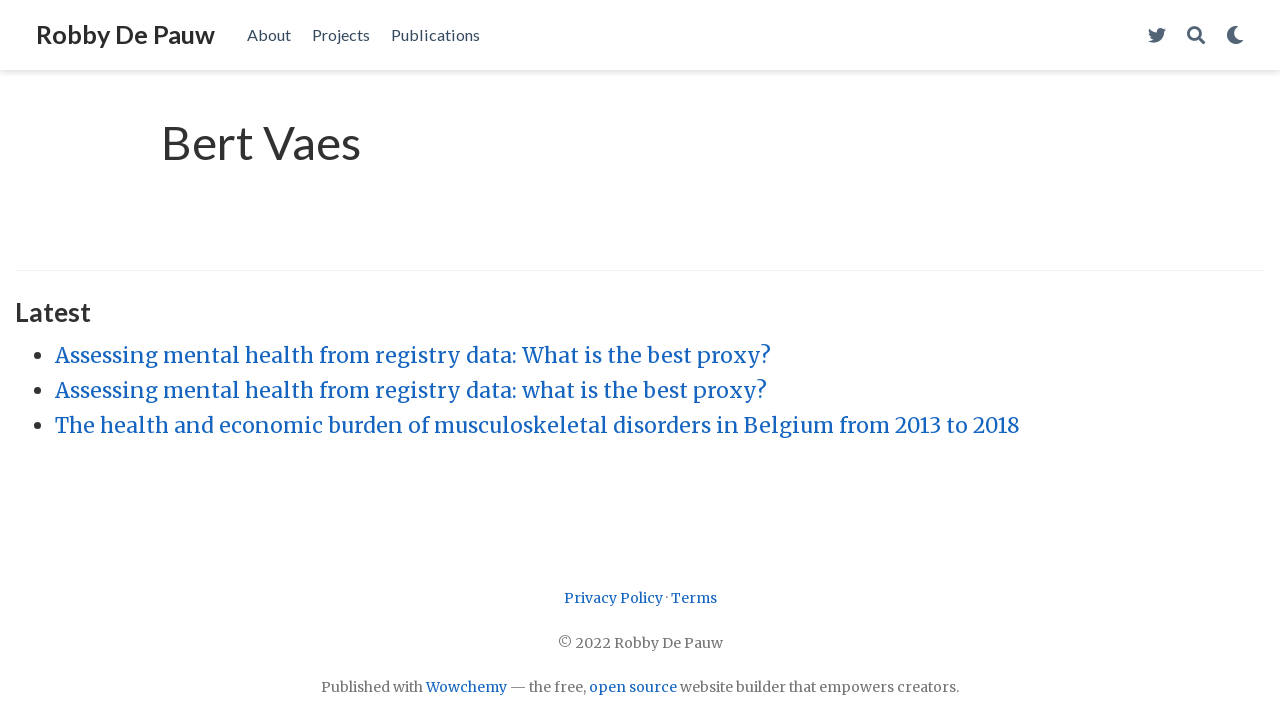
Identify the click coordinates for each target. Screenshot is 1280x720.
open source (633, 687)
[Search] (1196, 35)
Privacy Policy (613, 598)
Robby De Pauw (125, 34)
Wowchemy (466, 687)
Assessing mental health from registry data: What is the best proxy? (413, 355)
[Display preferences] (1235, 35)
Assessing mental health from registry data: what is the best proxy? (411, 390)
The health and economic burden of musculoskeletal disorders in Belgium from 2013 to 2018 (537, 425)
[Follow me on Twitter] (1157, 35)
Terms (694, 598)
